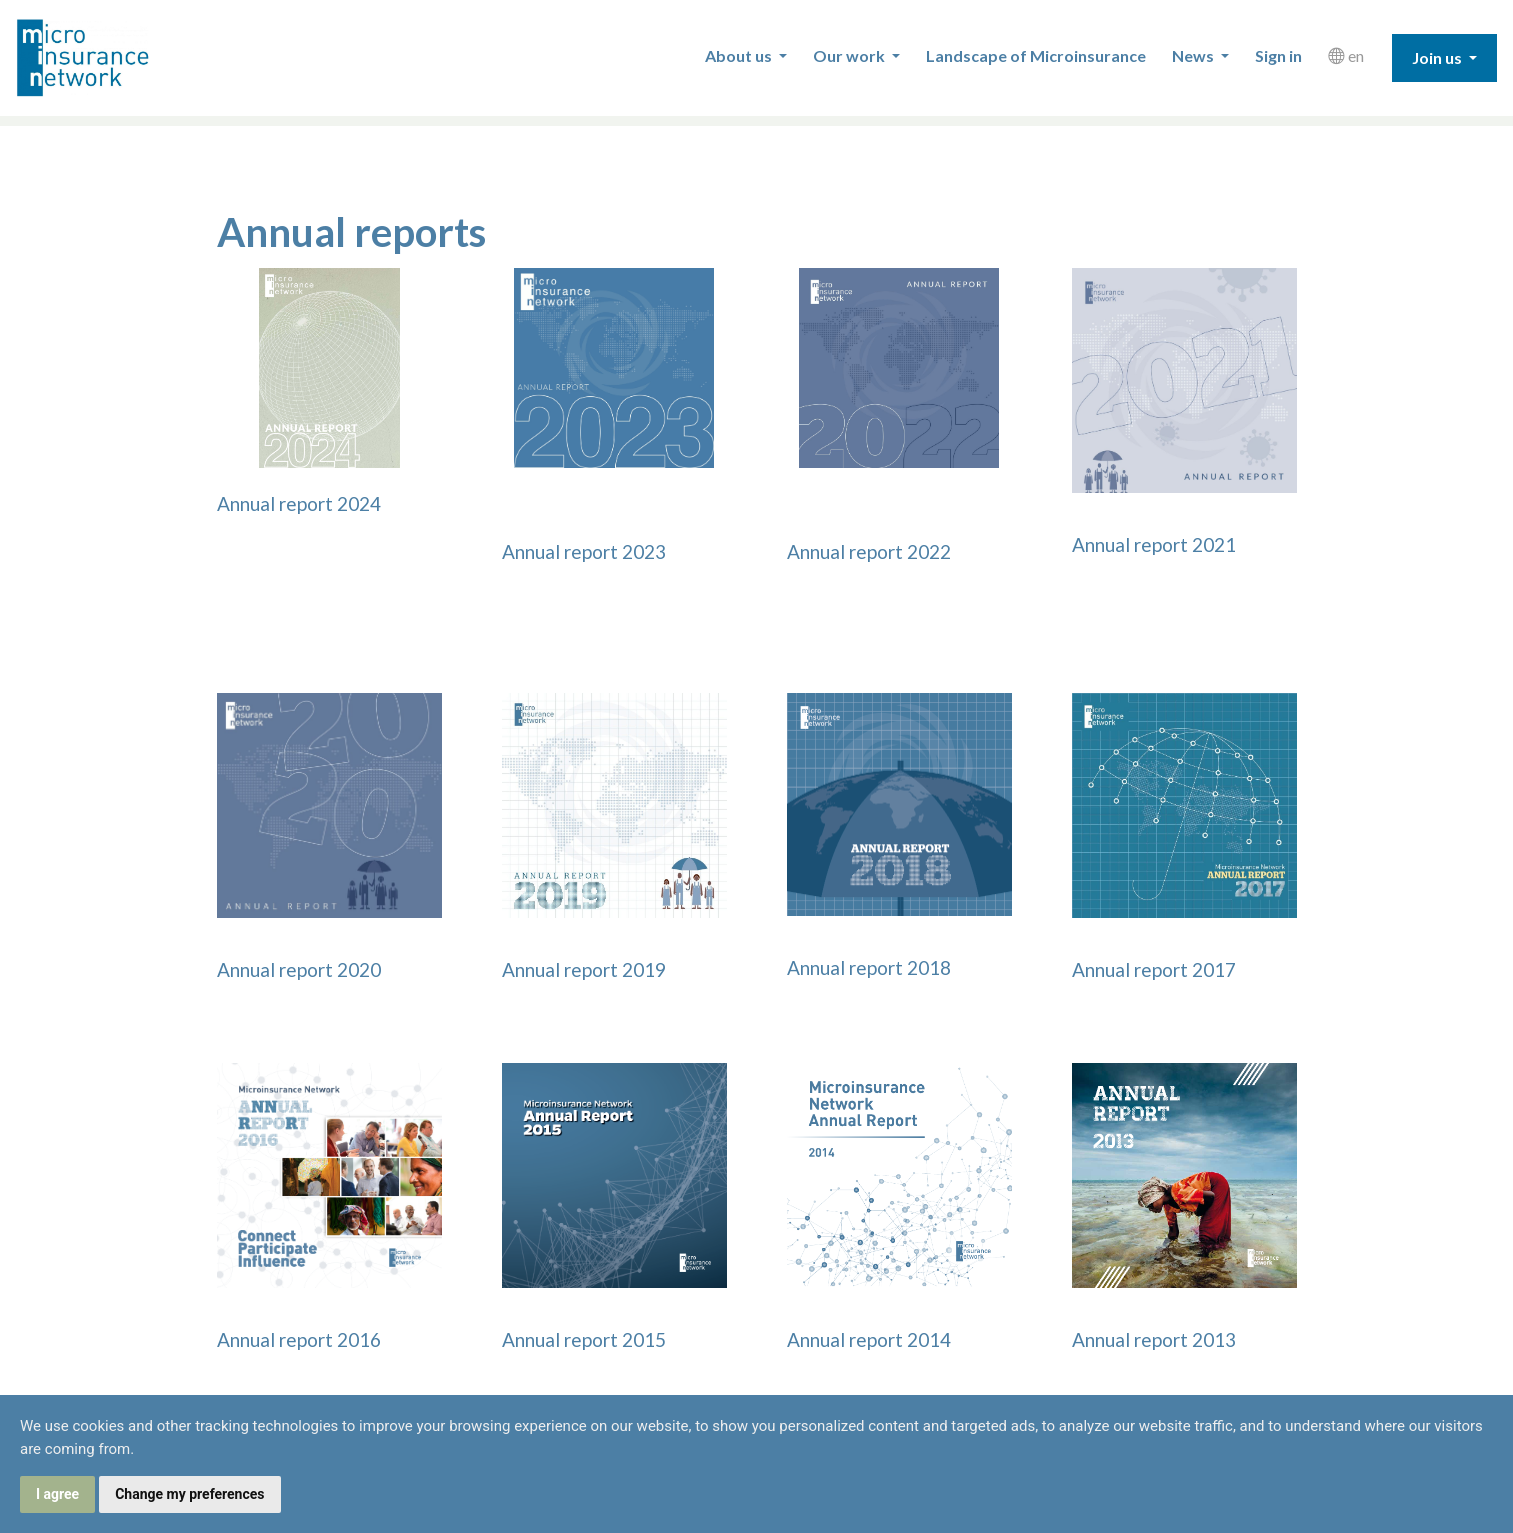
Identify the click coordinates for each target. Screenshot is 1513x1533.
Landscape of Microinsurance (1036, 55)
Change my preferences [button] (189, 1494)
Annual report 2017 (1154, 969)
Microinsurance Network (116, 58)
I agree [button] (57, 1494)
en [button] (1346, 55)
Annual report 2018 (869, 967)
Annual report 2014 (869, 1339)
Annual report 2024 (299, 503)
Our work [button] (850, 55)
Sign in (1278, 55)
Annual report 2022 (869, 551)
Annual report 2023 (584, 551)
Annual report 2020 (299, 969)
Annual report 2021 (1154, 544)
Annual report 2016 (299, 1339)
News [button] (1194, 55)
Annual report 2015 (584, 1339)
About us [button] (740, 55)
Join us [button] (1438, 57)
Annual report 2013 (1154, 1339)
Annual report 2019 (584, 969)
